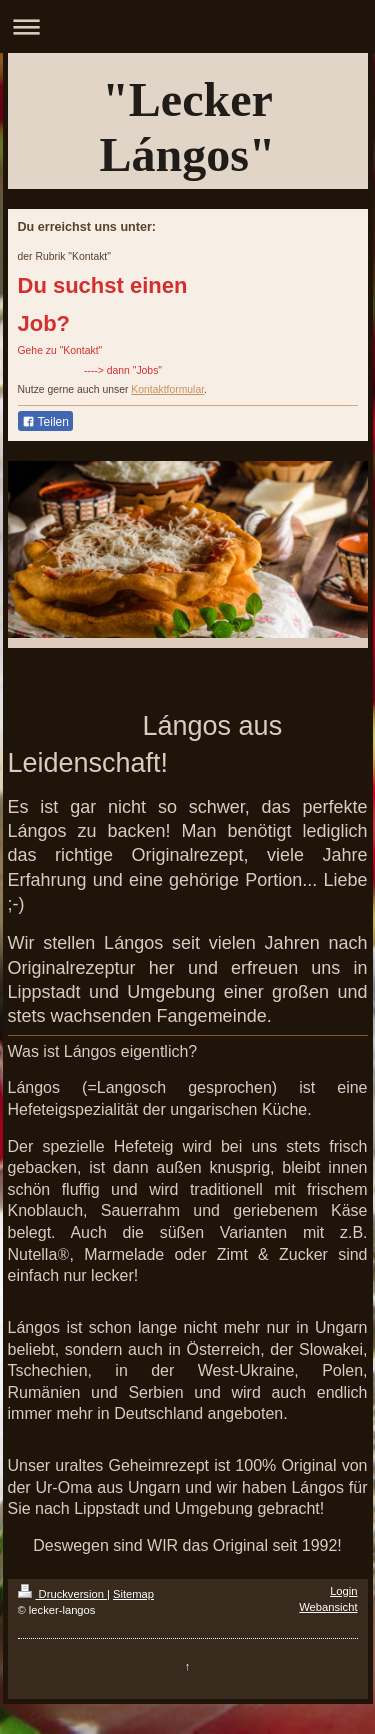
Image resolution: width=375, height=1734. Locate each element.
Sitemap (133, 1594)
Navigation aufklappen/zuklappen (187, 26)
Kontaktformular (167, 389)
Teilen (45, 422)
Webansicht (328, 1607)
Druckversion (63, 1594)
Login (343, 1591)
